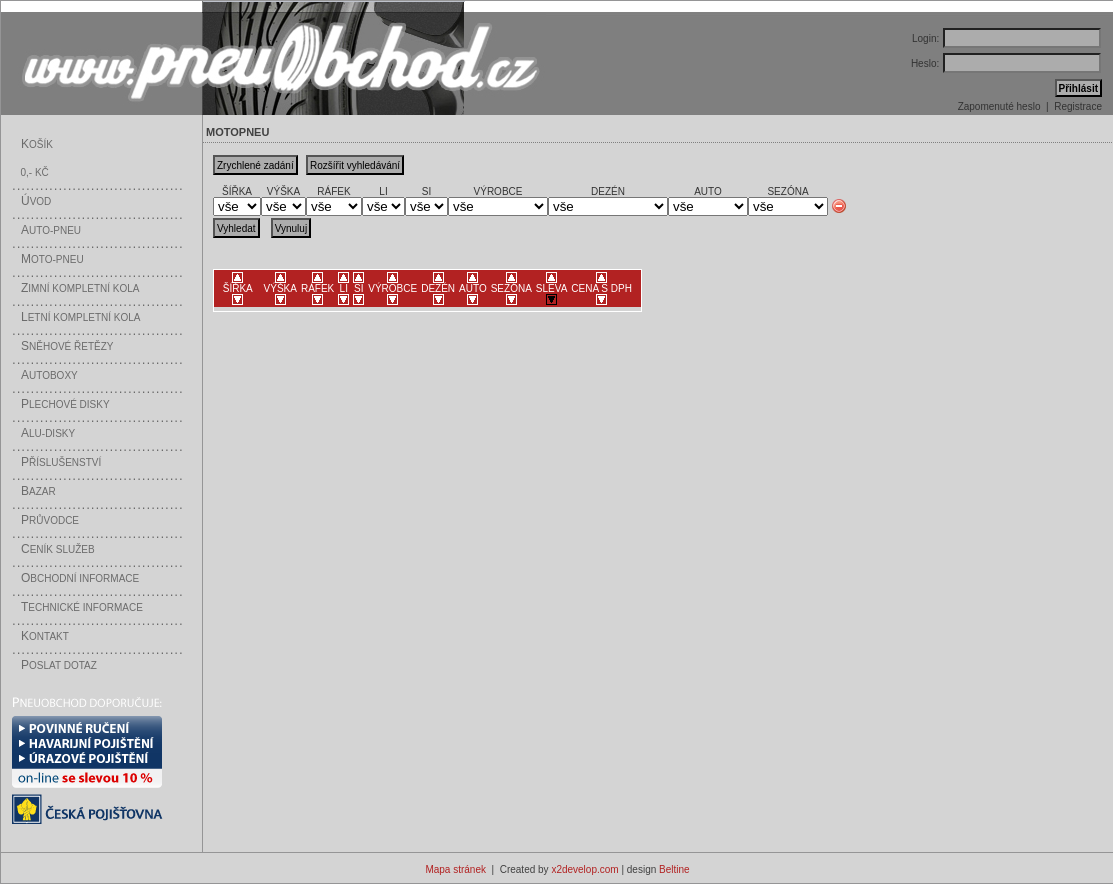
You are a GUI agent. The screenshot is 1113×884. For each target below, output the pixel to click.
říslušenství (61, 462)
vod (36, 201)
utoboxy (49, 375)
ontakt (45, 636)
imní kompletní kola (80, 288)
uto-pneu (51, 230)
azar (38, 491)
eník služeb (58, 549)
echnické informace (82, 607)
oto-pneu (52, 259)
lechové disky (65, 404)
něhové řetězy (67, 346)
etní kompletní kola (81, 317)
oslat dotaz (59, 665)
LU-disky (48, 433)
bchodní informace (80, 578)
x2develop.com (584, 869)
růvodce (50, 520)
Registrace (1078, 106)
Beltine (674, 869)
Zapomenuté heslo (999, 106)
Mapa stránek (455, 869)
